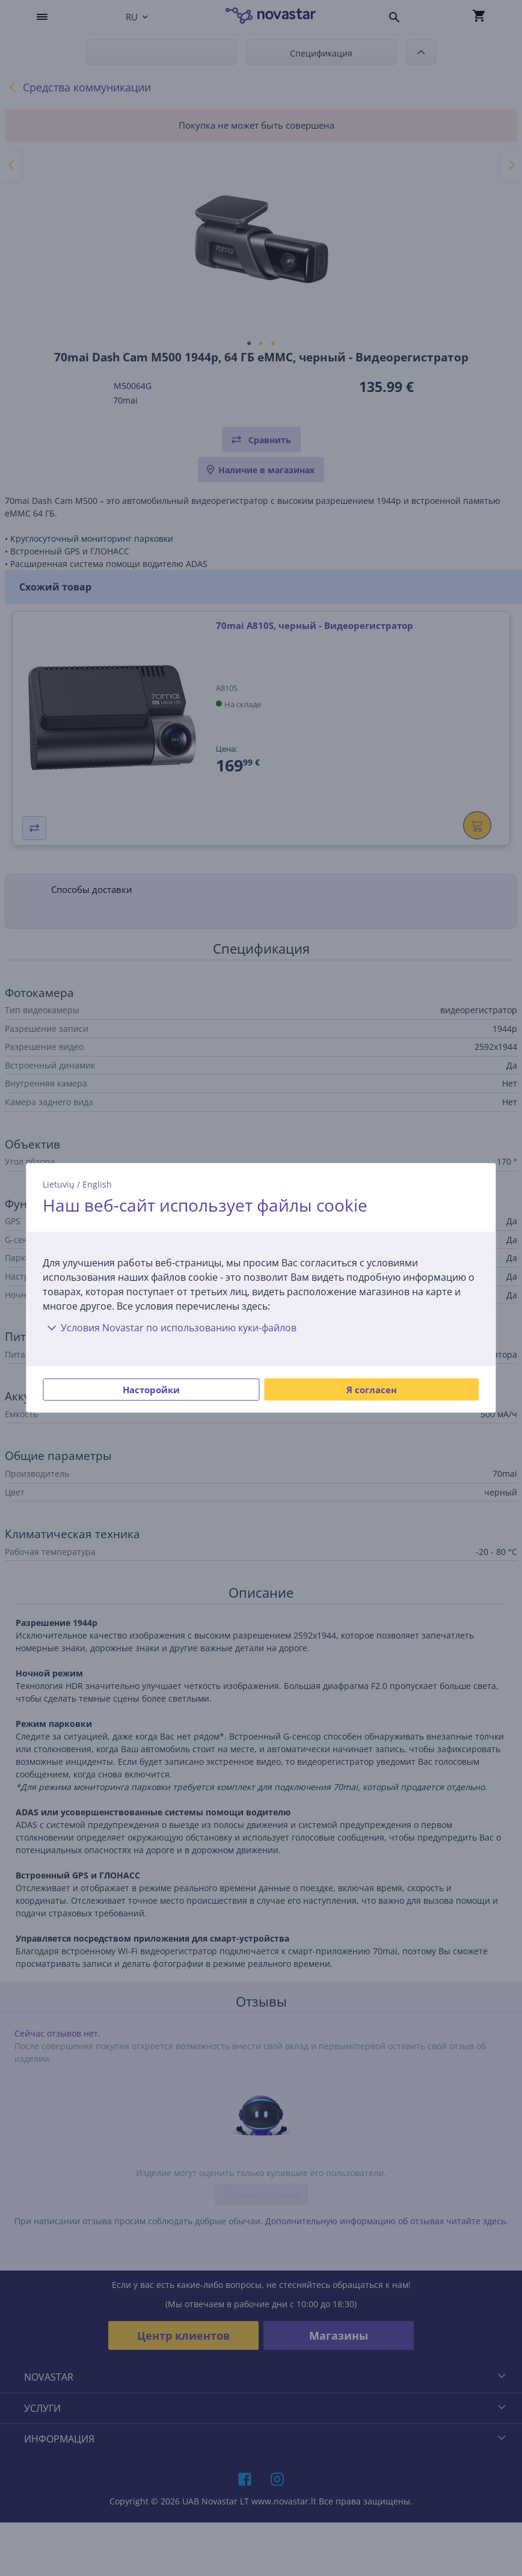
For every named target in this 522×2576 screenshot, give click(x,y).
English (97, 1184)
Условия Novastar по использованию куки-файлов (169, 1328)
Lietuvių (59, 1184)
